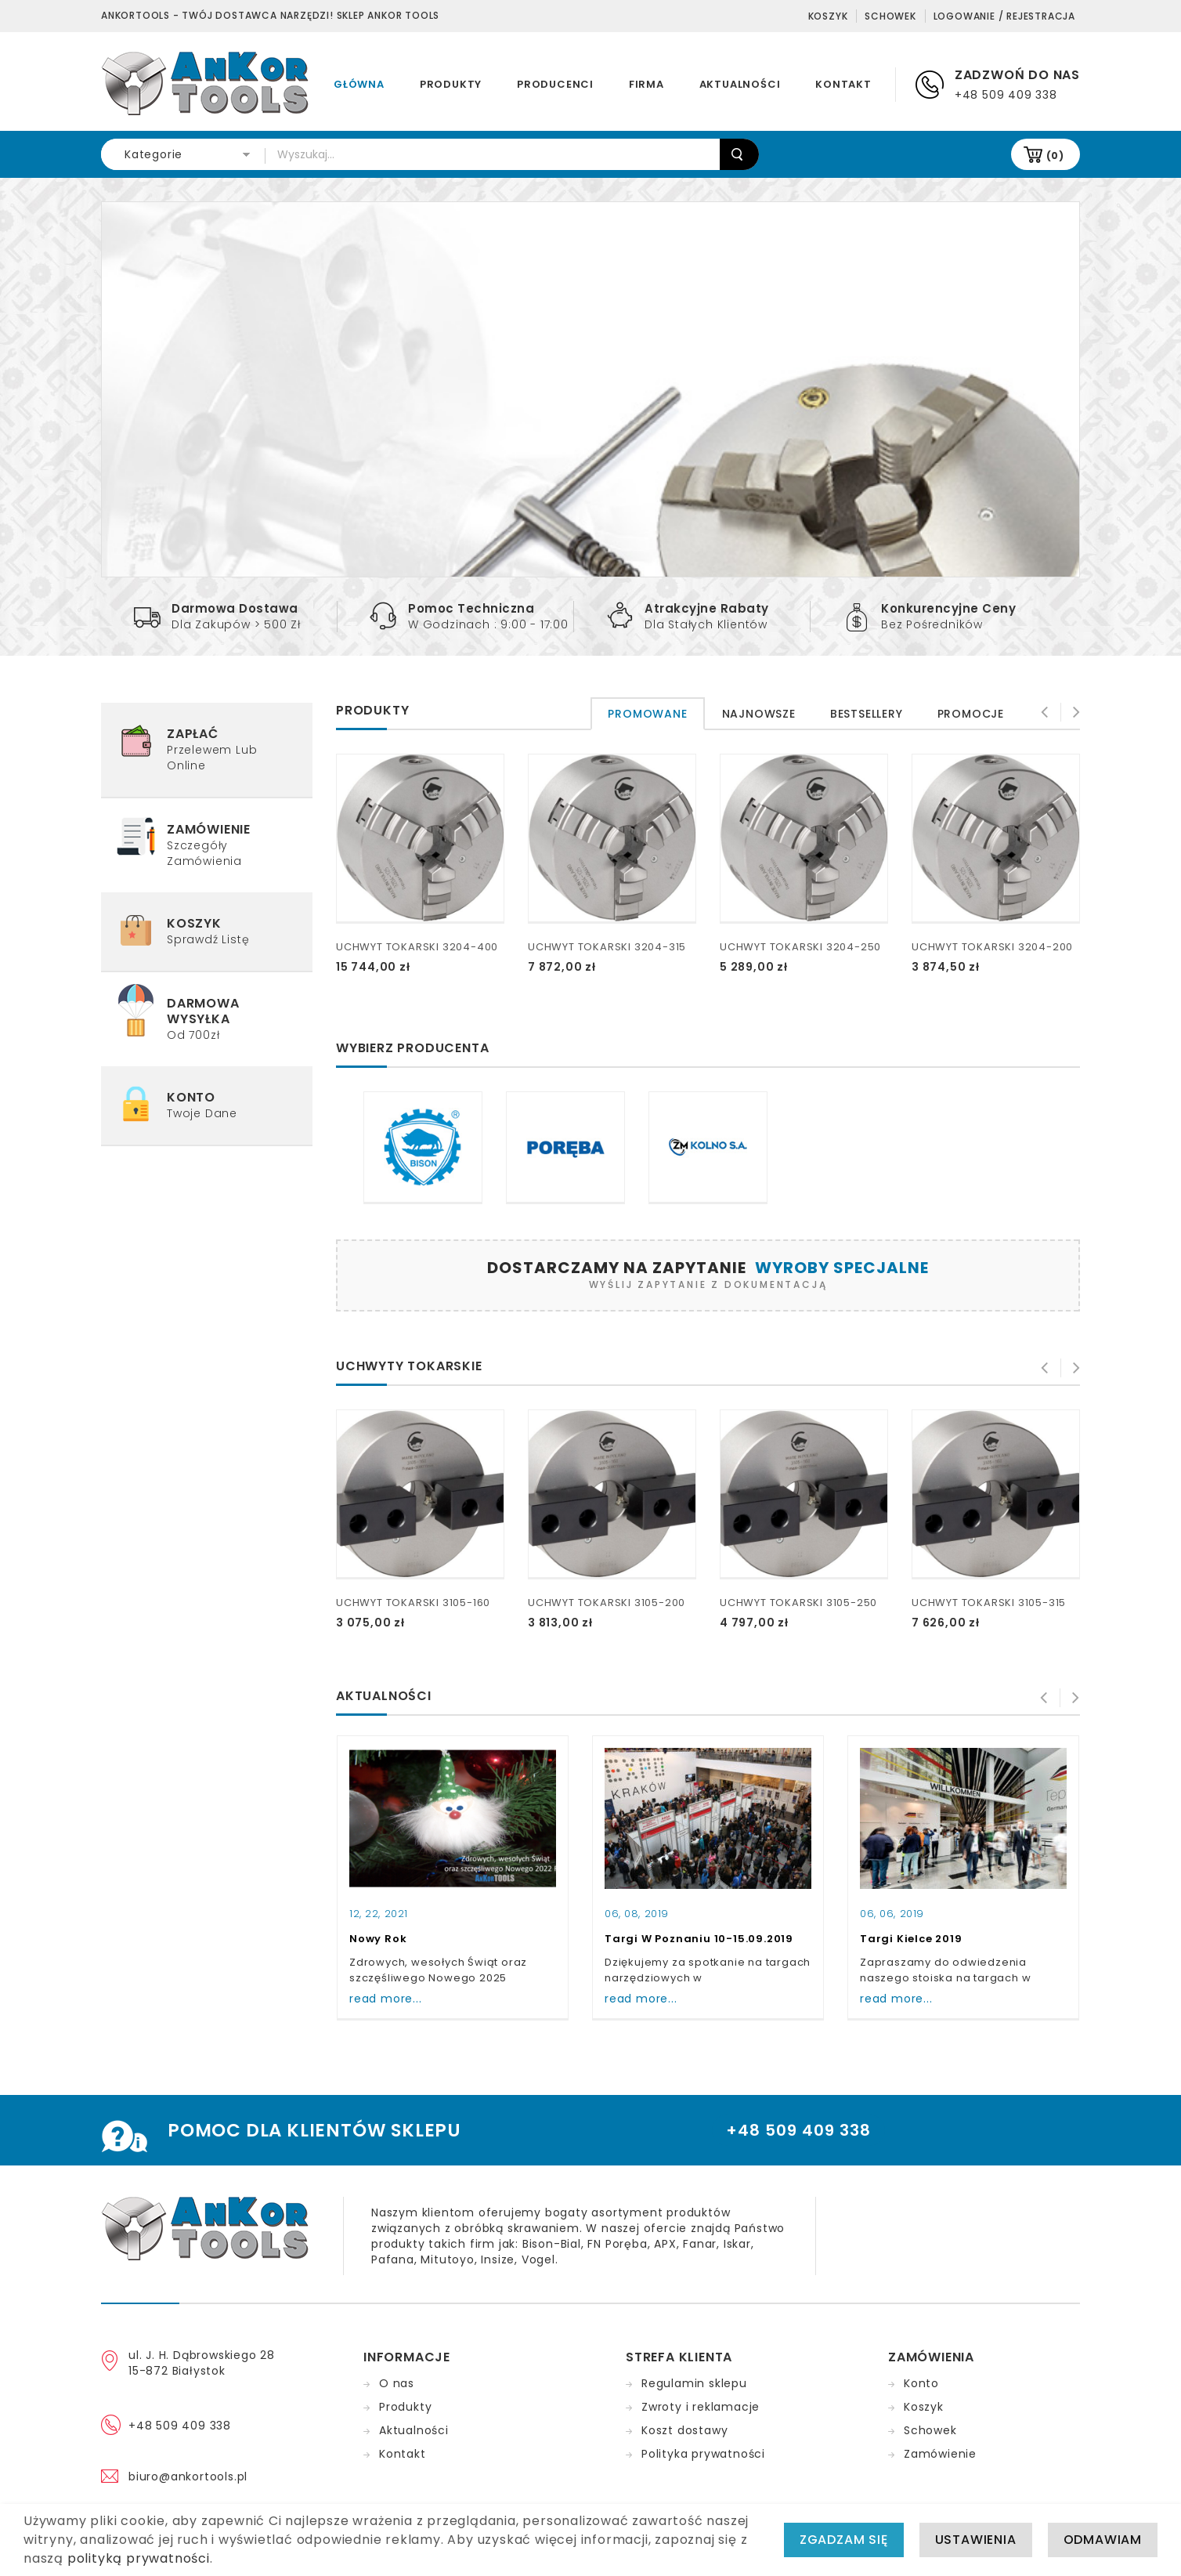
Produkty (451, 84)
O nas (396, 2383)
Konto (921, 2383)
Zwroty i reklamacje (700, 2407)
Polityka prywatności (703, 2454)
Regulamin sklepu (694, 2383)
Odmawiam (1103, 2540)
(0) (1055, 155)
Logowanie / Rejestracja (1004, 16)
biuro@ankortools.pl (187, 2476)
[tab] (647, 713)
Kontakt (843, 84)
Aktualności (740, 84)
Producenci (555, 84)
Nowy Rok (377, 1938)
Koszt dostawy (684, 2430)
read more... (385, 1998)
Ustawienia (976, 2540)
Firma (646, 84)
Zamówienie (940, 2454)
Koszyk (828, 16)
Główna (359, 84)
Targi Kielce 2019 (911, 1938)
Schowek (890, 16)
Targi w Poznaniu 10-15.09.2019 (699, 1938)
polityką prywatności (138, 2558)
